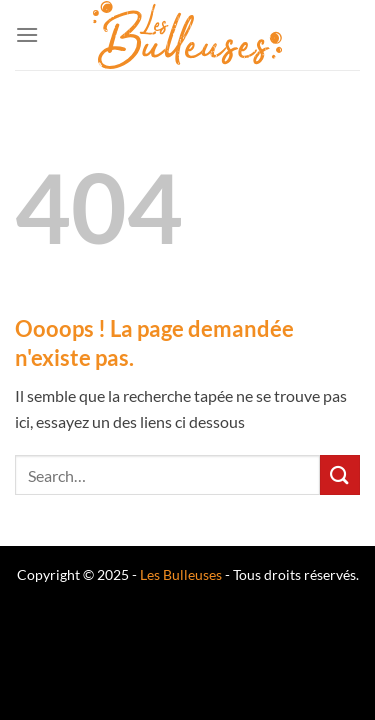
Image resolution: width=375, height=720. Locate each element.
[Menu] (27, 34)
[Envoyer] (340, 474)
